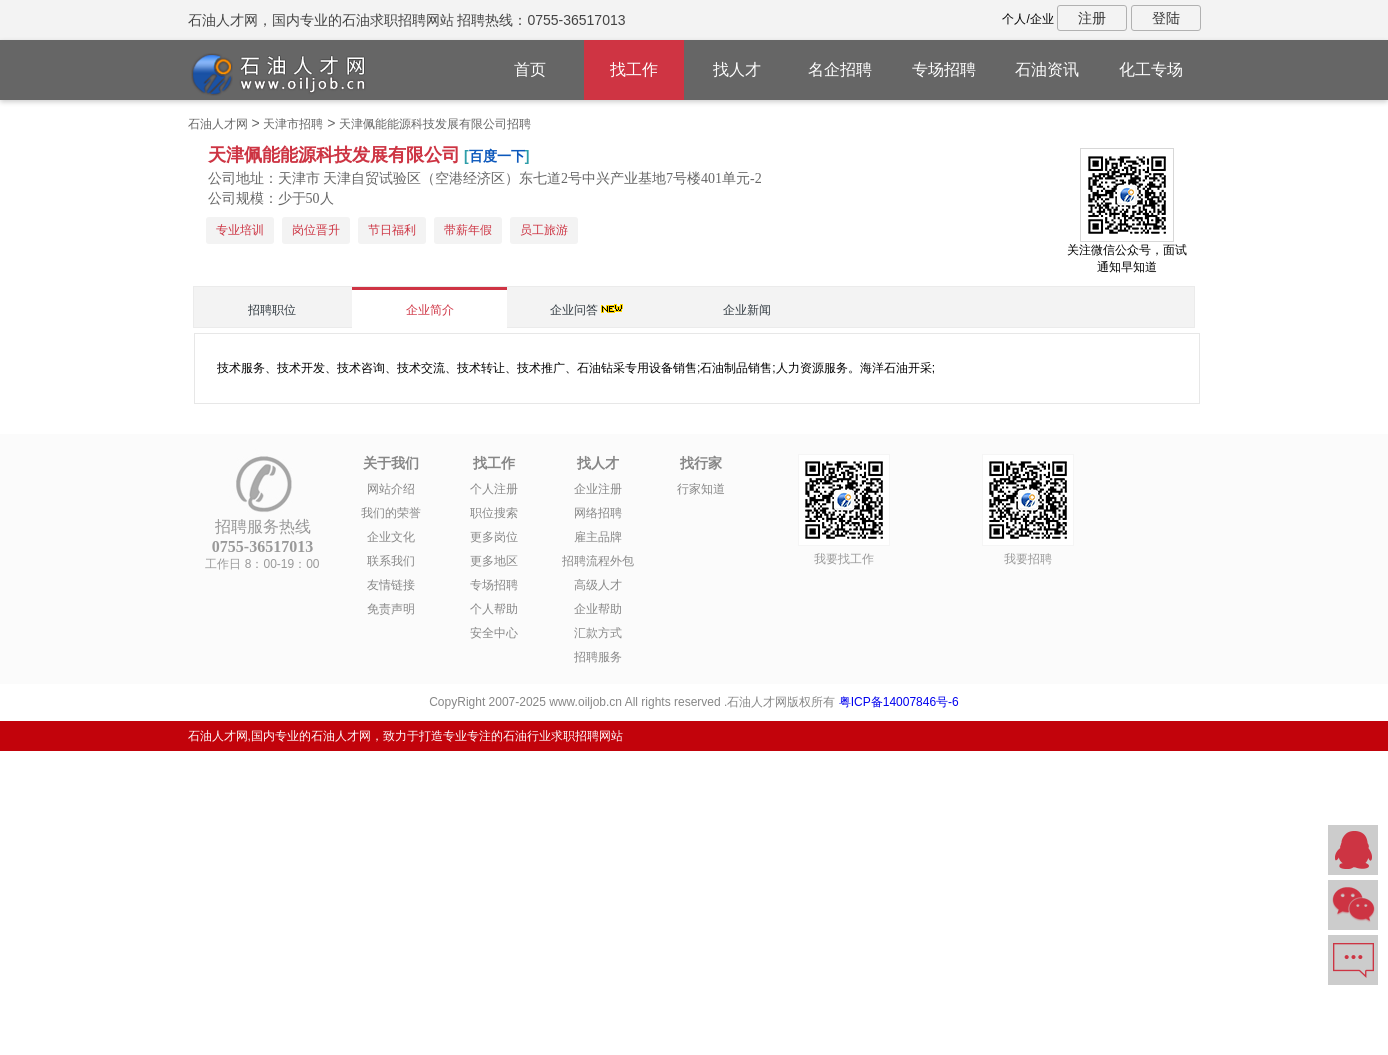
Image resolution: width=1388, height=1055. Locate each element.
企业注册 (598, 489)
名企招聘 (840, 69)
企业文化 (391, 537)
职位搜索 (494, 513)
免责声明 (391, 609)
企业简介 (430, 310)
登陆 (1166, 18)
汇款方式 (598, 633)
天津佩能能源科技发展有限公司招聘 (435, 124)
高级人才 (598, 585)
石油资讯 (1047, 69)
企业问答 (574, 310)
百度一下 (497, 156)
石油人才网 (218, 124)
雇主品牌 (598, 537)
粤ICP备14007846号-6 (899, 702)
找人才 (737, 69)
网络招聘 (598, 513)
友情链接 (391, 585)
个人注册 (494, 489)
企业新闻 (747, 310)
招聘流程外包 (598, 561)
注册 (1092, 18)
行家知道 (701, 489)
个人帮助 (494, 609)
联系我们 (391, 561)
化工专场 (1151, 69)
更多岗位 (494, 537)
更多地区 (494, 561)
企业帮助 (598, 609)
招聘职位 (272, 310)
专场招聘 (944, 69)
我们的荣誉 (391, 513)
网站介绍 (391, 489)
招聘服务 (598, 657)
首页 (530, 69)
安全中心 (494, 633)
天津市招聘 (293, 124)
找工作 (634, 69)
